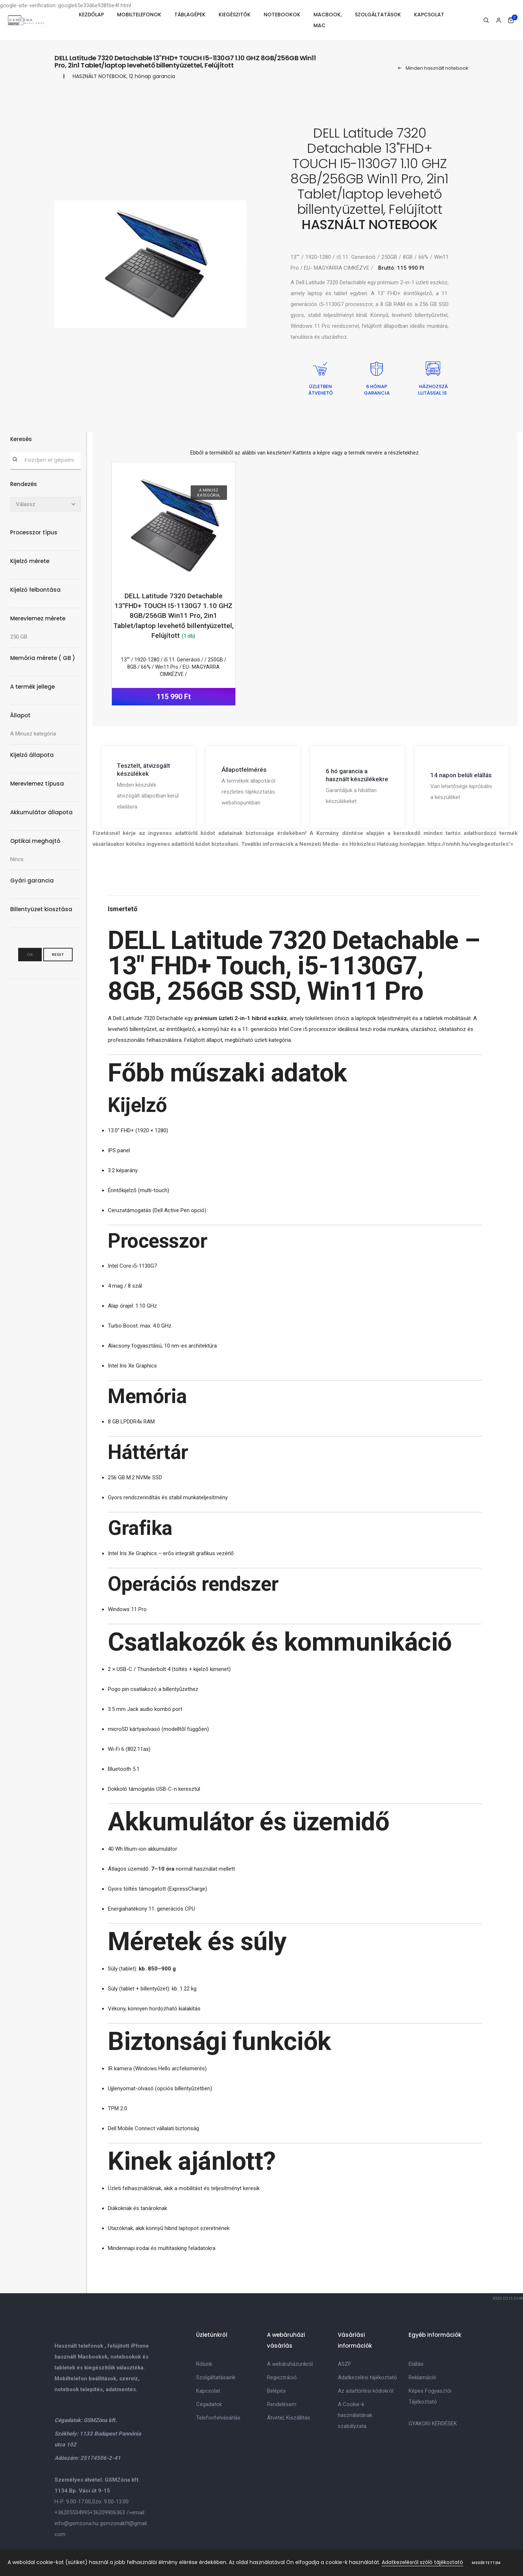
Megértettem (486, 2562)
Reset (58, 954)
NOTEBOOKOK (282, 14)
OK (30, 954)
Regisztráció (282, 2377)
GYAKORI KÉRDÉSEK (433, 2423)
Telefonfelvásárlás (218, 2417)
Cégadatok (209, 2404)
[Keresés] (15, 459)
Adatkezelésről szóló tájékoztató (422, 2562)
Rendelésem (281, 2404)
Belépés (276, 2391)
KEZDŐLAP (91, 14)
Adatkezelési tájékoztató (367, 2377)
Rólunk (204, 2364)
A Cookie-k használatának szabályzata (355, 2415)
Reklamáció (422, 2377)
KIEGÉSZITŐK (235, 14)
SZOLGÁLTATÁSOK (378, 14)
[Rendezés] (45, 504)
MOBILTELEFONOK (139, 14)
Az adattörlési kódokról (365, 2391)
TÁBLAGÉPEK (190, 14)
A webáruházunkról (290, 2364)
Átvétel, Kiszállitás (288, 2417)
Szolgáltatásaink (215, 2377)
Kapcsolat (208, 2391)
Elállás (416, 2364)
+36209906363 (107, 2512)
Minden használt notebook (433, 68)
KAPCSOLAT (429, 14)
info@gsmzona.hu (76, 2523)
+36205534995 (72, 2512)
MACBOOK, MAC (327, 20)
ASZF (344, 2364)
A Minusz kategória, (208, 493)
